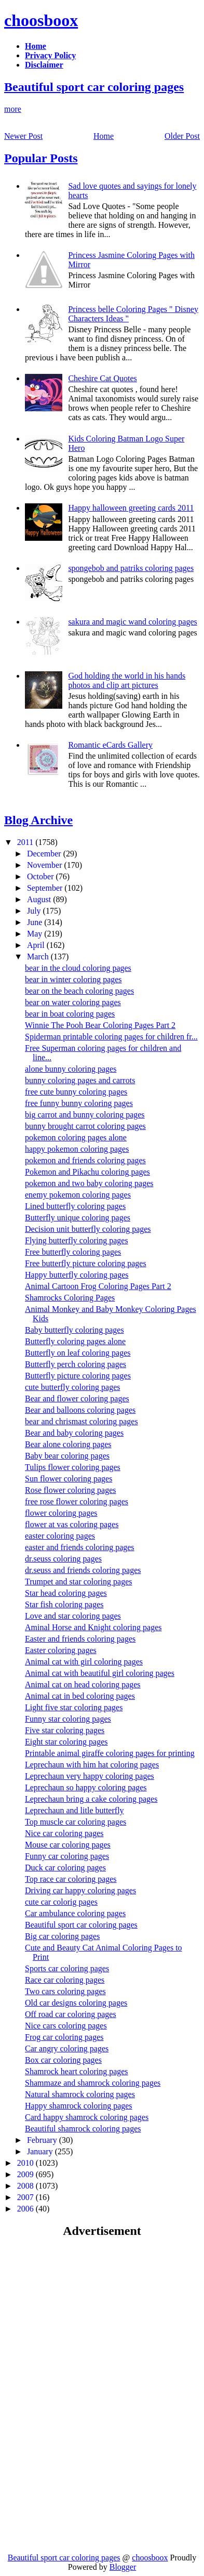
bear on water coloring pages (73, 1002)
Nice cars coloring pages (66, 2025)
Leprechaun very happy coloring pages (89, 1776)
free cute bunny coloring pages (76, 1091)
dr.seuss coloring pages (63, 1558)
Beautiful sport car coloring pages (94, 87)
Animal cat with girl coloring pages (84, 1661)
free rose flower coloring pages (76, 1501)
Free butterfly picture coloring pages (85, 1263)
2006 (26, 2208)
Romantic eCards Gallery (110, 744)
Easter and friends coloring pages (80, 1638)
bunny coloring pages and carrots (80, 1080)
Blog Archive (38, 820)
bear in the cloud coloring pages (78, 968)
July (35, 910)
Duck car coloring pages (65, 1867)
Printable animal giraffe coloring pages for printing (110, 1753)
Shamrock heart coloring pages (76, 2071)
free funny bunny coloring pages (79, 1103)
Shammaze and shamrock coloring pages (92, 2082)
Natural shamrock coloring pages (80, 2094)
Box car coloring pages (63, 2059)
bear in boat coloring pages (70, 1013)
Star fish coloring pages (64, 1604)
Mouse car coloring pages (68, 1844)
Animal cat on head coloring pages (83, 1684)
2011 (26, 842)
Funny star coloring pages (68, 1718)
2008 (26, 2185)
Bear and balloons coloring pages (80, 1410)
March (39, 956)
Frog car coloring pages (64, 2037)
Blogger (123, 2566)
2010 (26, 2162)
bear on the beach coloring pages (79, 990)
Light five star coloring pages (74, 1707)
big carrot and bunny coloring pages (85, 1114)
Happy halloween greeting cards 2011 (131, 507)
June (35, 922)
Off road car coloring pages (70, 2014)
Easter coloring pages (61, 1650)
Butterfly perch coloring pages (75, 1364)
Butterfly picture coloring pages (78, 1375)
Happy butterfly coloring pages (77, 1274)
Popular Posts (41, 158)
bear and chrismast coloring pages (81, 1421)
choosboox (41, 20)
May (35, 933)
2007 (26, 2197)
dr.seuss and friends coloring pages (83, 1570)
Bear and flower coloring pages (77, 1398)
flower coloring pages (61, 1512)
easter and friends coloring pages (79, 1547)
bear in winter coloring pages (73, 979)
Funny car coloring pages (67, 1856)
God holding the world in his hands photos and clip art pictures (126, 680)
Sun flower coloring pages (68, 1478)
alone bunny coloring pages (70, 1068)
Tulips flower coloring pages (72, 1467)
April (37, 945)
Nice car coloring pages (64, 1833)
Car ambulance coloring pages (75, 1913)
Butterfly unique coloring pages (77, 1217)
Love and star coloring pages (73, 1615)
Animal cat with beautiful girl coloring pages (99, 1673)
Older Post (182, 136)
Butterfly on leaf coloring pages (78, 1352)
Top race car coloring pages (71, 1879)
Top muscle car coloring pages (75, 1821)
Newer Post (23, 136)
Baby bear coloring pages (67, 1455)
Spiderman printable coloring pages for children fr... (111, 1036)
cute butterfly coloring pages (72, 1387)
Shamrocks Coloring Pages (70, 1297)
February (43, 2140)
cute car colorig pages (61, 1901)
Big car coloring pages (62, 1936)
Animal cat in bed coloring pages (80, 1696)
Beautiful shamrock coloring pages (83, 2128)
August (40, 899)
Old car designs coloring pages (76, 2002)
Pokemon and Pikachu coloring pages (87, 1171)
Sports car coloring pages (67, 1968)
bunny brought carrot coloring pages (85, 1126)
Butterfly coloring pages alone (75, 1341)
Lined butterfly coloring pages (75, 1206)
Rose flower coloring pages (70, 1490)
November (45, 865)
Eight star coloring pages (66, 1741)
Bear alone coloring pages (68, 1444)
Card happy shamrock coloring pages (86, 2117)
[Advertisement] (91, 2321)
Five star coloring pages (64, 1730)
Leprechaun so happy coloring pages (86, 1787)
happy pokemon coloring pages (77, 1148)
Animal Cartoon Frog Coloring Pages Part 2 (98, 1286)
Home (103, 136)
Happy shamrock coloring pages (78, 2105)
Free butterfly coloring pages (73, 1251)
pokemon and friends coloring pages (85, 1160)
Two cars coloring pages (65, 1991)
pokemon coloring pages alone (76, 1137)
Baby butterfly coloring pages (74, 1329)
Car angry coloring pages (66, 2048)
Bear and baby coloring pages (74, 1432)
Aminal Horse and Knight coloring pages (93, 1627)
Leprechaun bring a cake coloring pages (91, 1798)
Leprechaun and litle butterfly (74, 1810)
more (12, 109)
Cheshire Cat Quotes (102, 378)
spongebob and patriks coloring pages (131, 568)
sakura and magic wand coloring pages (132, 621)
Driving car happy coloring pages (80, 1890)
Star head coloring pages (66, 1593)
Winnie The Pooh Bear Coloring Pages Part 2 (100, 1025)
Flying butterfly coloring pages (76, 1240)
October (41, 876)
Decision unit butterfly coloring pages (88, 1229)
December (45, 853)
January (41, 2151)
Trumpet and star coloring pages (78, 1581)
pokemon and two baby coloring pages (89, 1183)
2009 (26, 2174)
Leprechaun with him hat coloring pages (92, 1764)
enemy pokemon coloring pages (78, 1194)
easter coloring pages (60, 1535)
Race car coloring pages (64, 1979)
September (45, 887)
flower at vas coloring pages (71, 1524)
